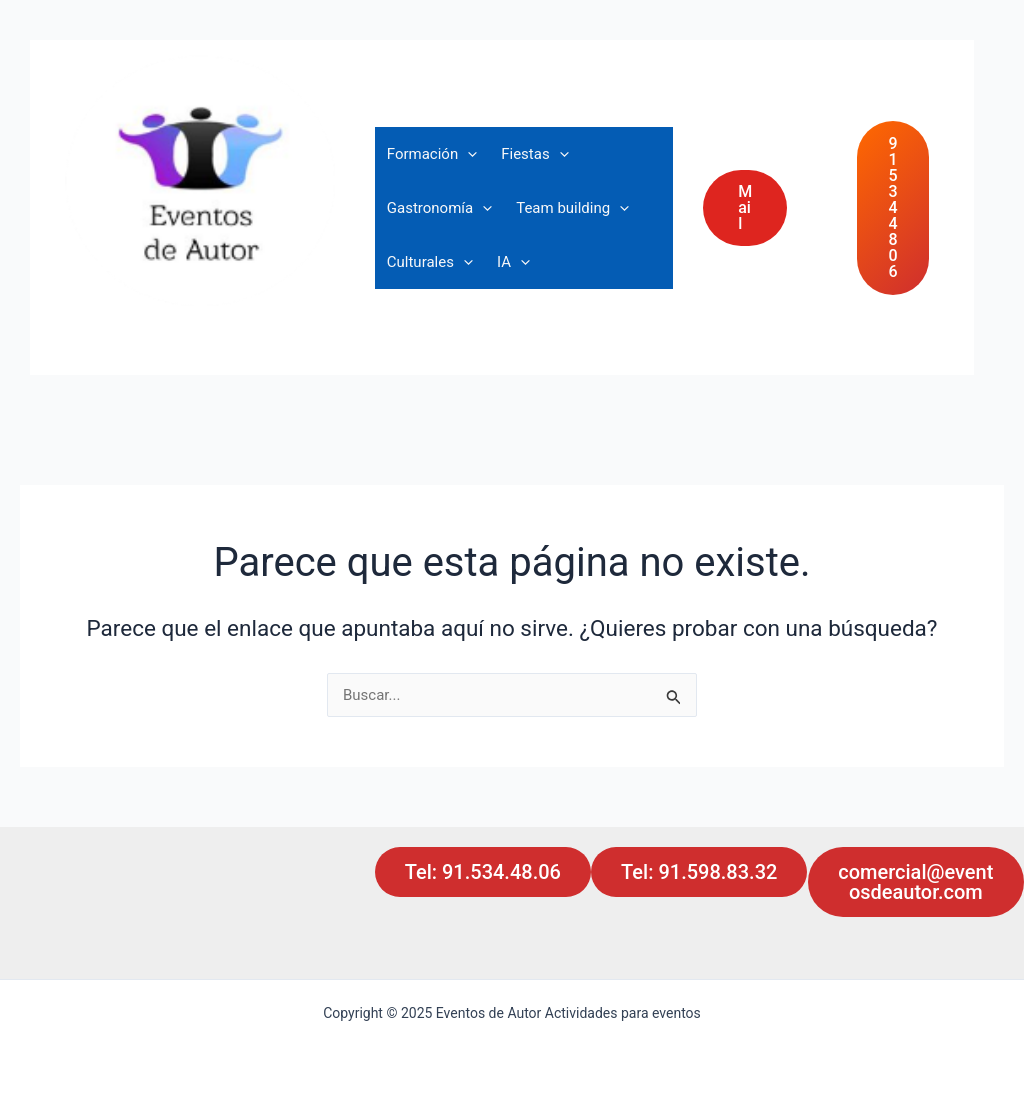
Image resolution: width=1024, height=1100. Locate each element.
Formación (432, 154)
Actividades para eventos (210, 321)
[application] (467, 154)
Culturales (430, 262)
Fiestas (534, 154)
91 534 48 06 (893, 207)
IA (513, 262)
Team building (572, 208)
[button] (765, 208)
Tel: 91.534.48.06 (483, 872)
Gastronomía (439, 208)
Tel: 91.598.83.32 (699, 872)
